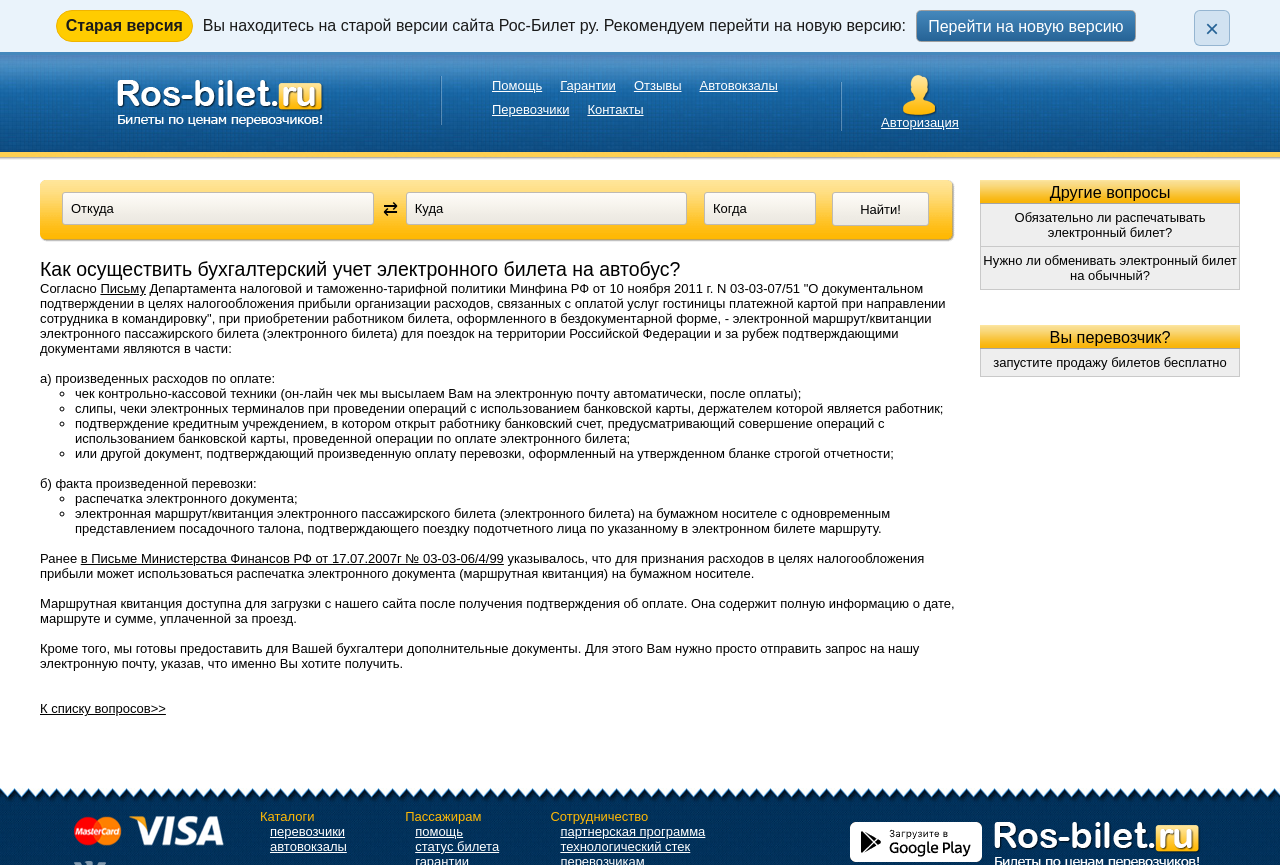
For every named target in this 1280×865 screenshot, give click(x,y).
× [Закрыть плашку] (1212, 28)
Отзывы (658, 85)
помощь (439, 831)
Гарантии (588, 85)
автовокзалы (308, 846)
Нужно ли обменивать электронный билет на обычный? (1109, 268)
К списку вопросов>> (103, 708)
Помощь (517, 85)
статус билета (457, 846)
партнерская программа (632, 831)
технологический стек (625, 846)
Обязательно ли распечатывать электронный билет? (1110, 225)
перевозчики (307, 831)
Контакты (615, 109)
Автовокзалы (739, 85)
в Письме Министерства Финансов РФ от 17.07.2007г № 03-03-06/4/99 (292, 558)
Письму (122, 288)
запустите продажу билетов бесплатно (1110, 362)
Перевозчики (530, 109)
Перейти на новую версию (1025, 26)
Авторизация (920, 122)
